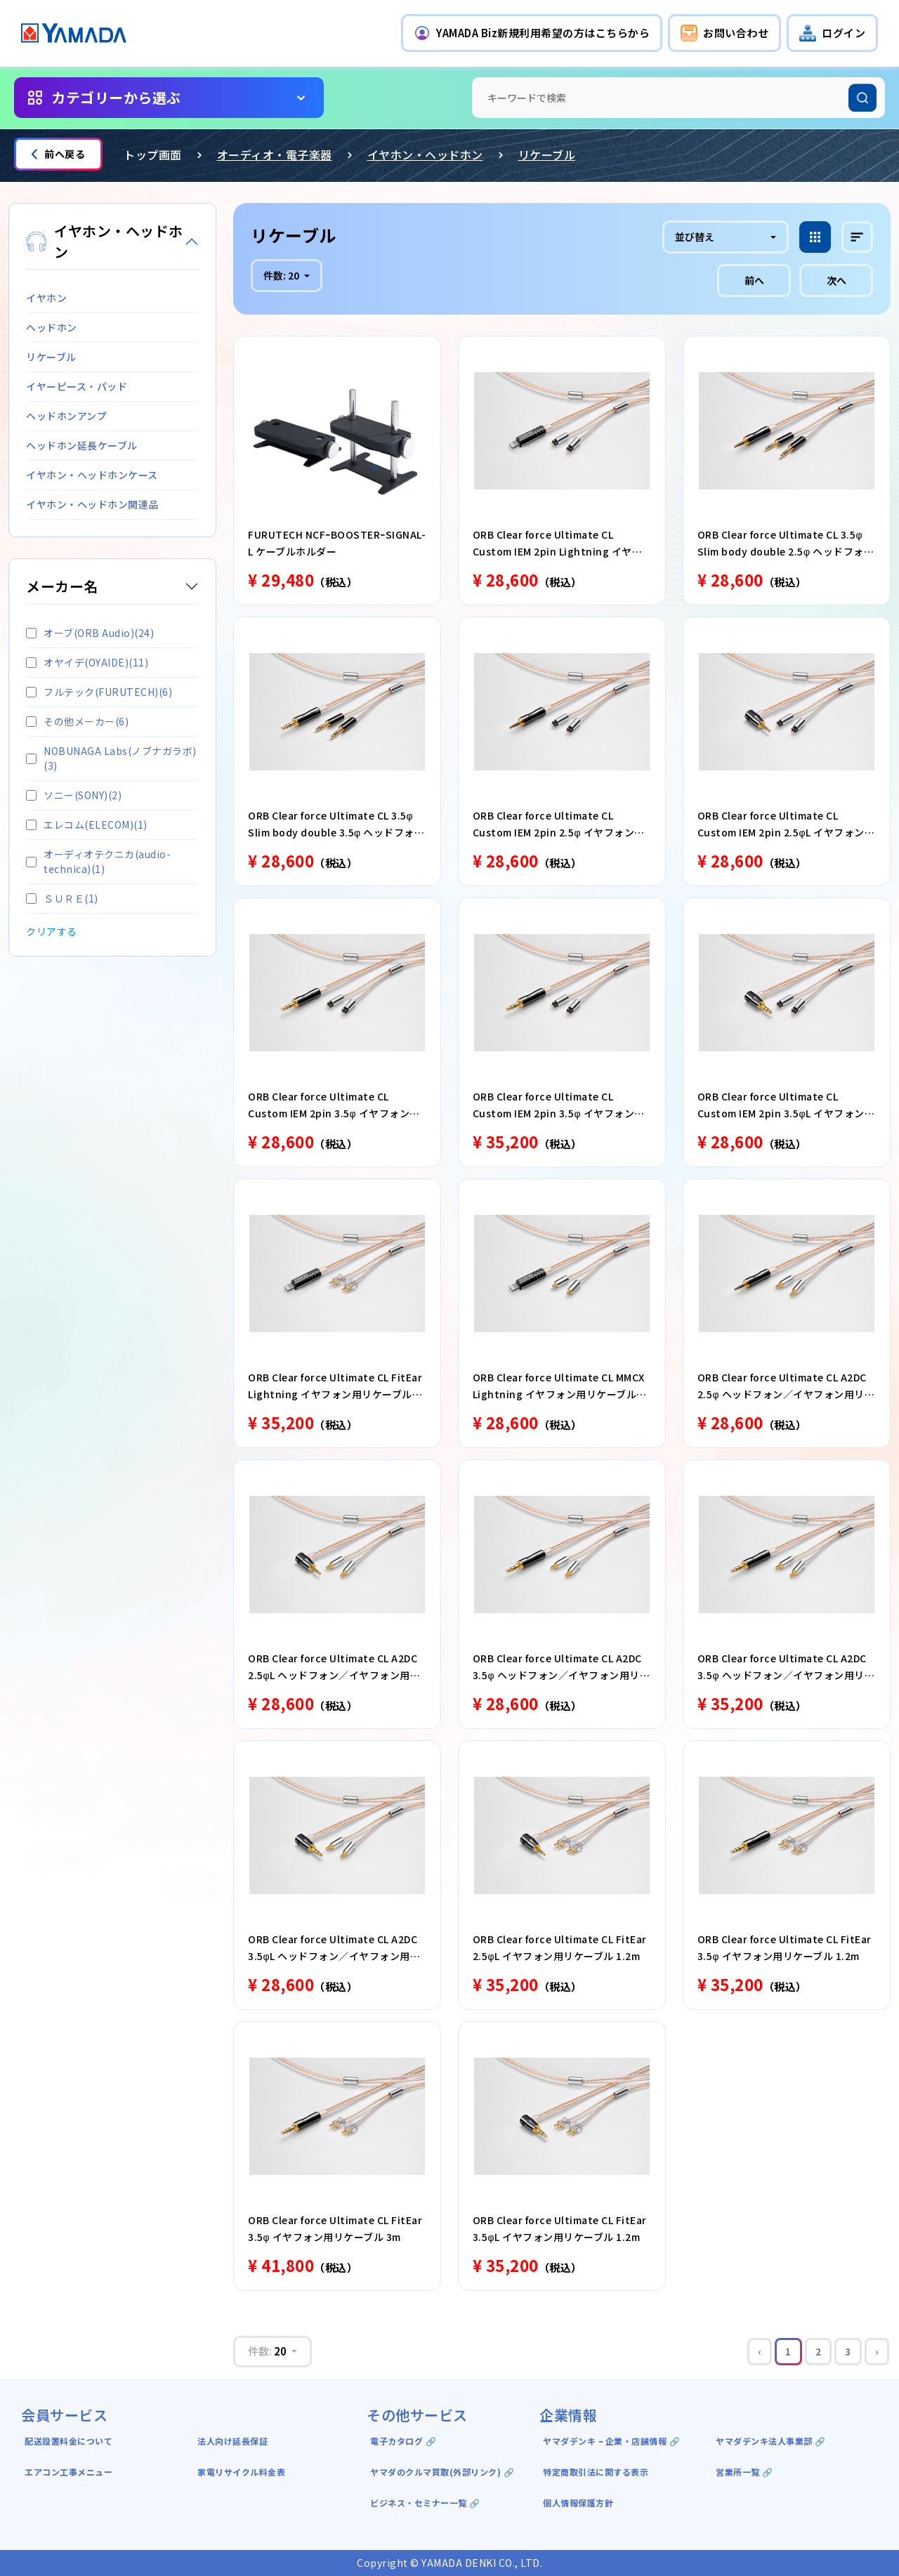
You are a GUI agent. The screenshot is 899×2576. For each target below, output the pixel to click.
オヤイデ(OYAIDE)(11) (87, 662)
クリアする (51, 931)
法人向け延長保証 (232, 2441)
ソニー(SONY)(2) (74, 795)
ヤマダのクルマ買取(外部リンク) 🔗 (442, 2472)
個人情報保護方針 (578, 2503)
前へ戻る (58, 154)
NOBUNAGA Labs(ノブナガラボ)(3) (111, 758)
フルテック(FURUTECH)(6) (99, 692)
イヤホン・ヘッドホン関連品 (92, 504)
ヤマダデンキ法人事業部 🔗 (771, 2441)
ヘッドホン (51, 327)
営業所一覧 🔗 (744, 2472)
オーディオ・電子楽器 (274, 154)
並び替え (694, 237)
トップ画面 (153, 154)
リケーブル (547, 154)
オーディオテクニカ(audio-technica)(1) (98, 861)
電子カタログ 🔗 (403, 2441)
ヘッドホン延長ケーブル (82, 445)
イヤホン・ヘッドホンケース (92, 475)
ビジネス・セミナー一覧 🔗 (425, 2503)
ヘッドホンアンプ (66, 416)
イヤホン (46, 298)
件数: (282, 275)
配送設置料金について (70, 2441)
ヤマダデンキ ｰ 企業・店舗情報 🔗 (611, 2441)
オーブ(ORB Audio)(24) (90, 633)
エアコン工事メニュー (68, 2472)
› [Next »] (877, 2351)
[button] (531, 33)
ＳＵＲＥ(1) (62, 898)
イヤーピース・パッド (76, 386)
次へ (836, 280)
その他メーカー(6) (77, 721)
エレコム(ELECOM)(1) (86, 824)
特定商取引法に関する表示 (595, 2472)
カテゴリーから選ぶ (116, 97)
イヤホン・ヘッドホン (425, 154)
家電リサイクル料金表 (241, 2472)
